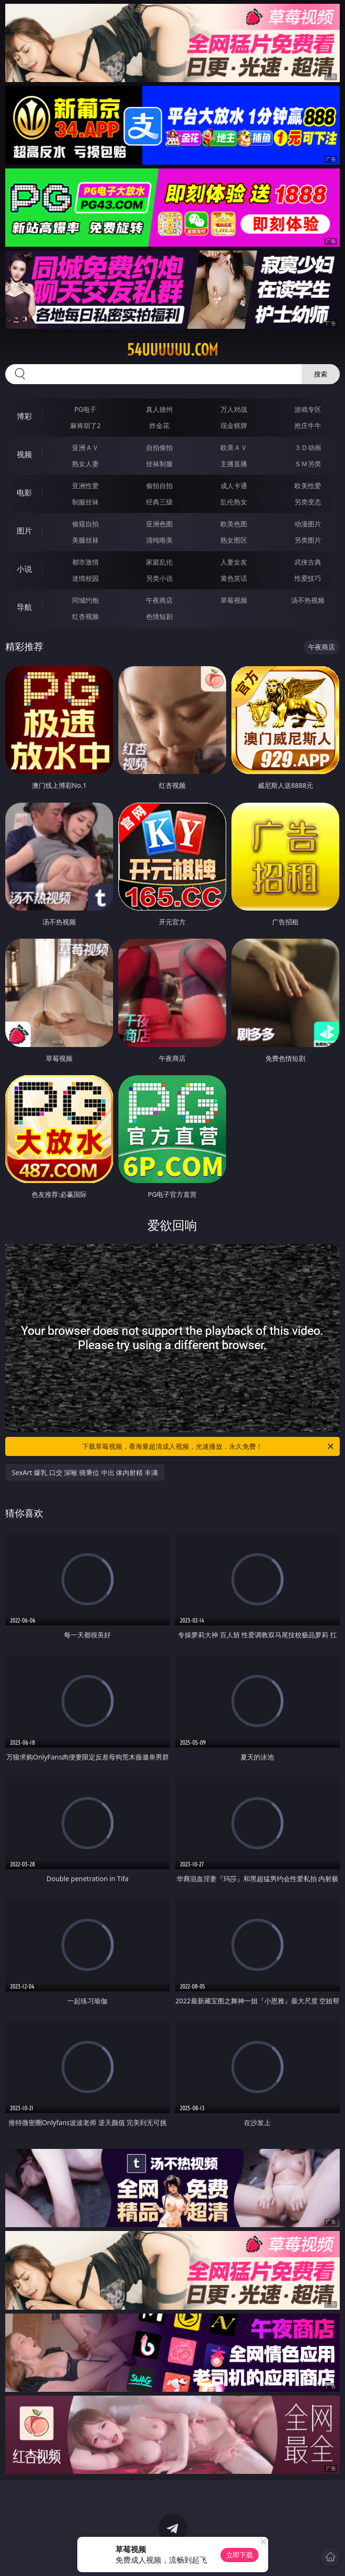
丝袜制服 (159, 463)
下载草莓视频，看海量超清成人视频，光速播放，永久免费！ (208, 1446)
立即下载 (239, 2554)
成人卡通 (233, 485)
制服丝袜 (85, 501)
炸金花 (159, 425)
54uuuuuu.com (172, 349)
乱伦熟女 (233, 501)
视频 (24, 454)
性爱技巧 (307, 578)
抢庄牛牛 (307, 425)
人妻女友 (233, 561)
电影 (24, 492)
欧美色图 (233, 523)
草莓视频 (233, 600)
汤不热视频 (307, 600)
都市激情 (85, 561)
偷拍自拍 (159, 485)
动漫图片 (307, 523)
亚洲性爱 (85, 485)
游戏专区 (307, 409)
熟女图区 (233, 540)
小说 (24, 569)
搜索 (320, 373)
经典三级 (159, 501)
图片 (24, 530)
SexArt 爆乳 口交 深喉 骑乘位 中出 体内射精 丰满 (85, 1472)
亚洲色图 (159, 523)
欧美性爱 (307, 485)
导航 (24, 607)
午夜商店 (159, 600)
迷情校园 (85, 578)
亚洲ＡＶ (85, 447)
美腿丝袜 (85, 540)
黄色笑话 (233, 578)
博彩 (24, 416)
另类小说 (159, 578)
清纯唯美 (159, 540)
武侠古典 (307, 561)
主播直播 (233, 463)
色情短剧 (159, 616)
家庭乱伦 (159, 561)
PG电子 (85, 409)
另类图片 (307, 540)
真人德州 (159, 409)
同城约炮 (85, 600)
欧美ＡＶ (233, 447)
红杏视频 (85, 616)
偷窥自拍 (85, 523)
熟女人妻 (85, 463)
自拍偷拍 (159, 447)
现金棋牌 (233, 425)
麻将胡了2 (85, 425)
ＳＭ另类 (307, 463)
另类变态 (307, 501)
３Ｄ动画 (307, 447)
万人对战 (233, 409)
